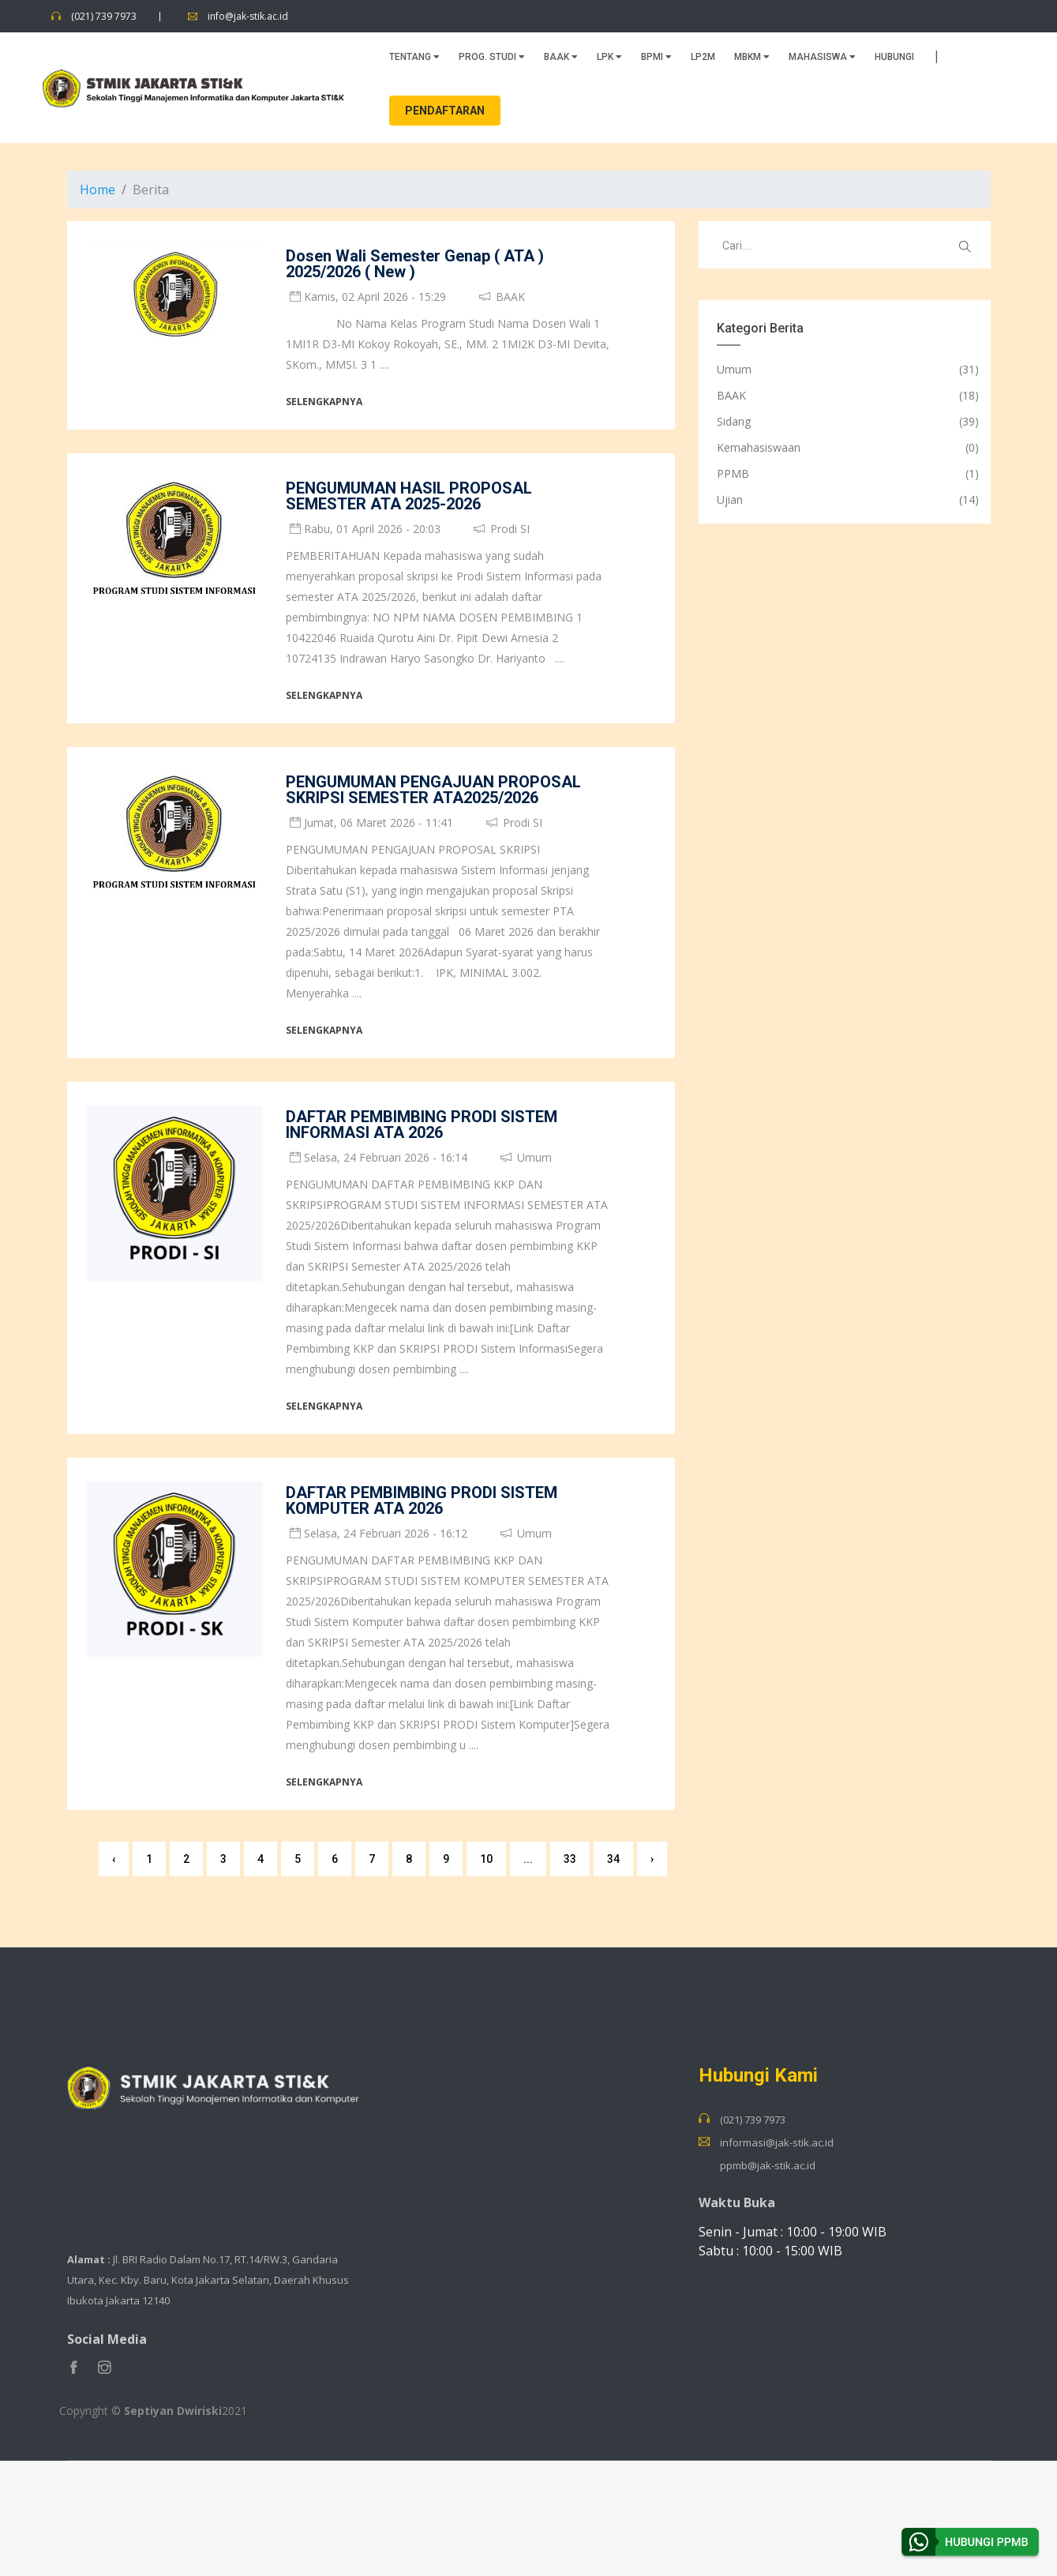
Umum (734, 366)
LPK (609, 55)
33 (570, 1856)
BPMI (656, 55)
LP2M (703, 55)
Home (97, 187)
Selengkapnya (324, 399)
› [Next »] (652, 1856)
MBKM (752, 55)
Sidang (734, 418)
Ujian (730, 497)
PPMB (733, 471)
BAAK (561, 55)
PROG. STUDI (492, 55)
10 (486, 1856)
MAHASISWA (822, 55)
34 (613, 1856)
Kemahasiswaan (758, 444)
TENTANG (414, 55)
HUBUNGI (894, 55)
